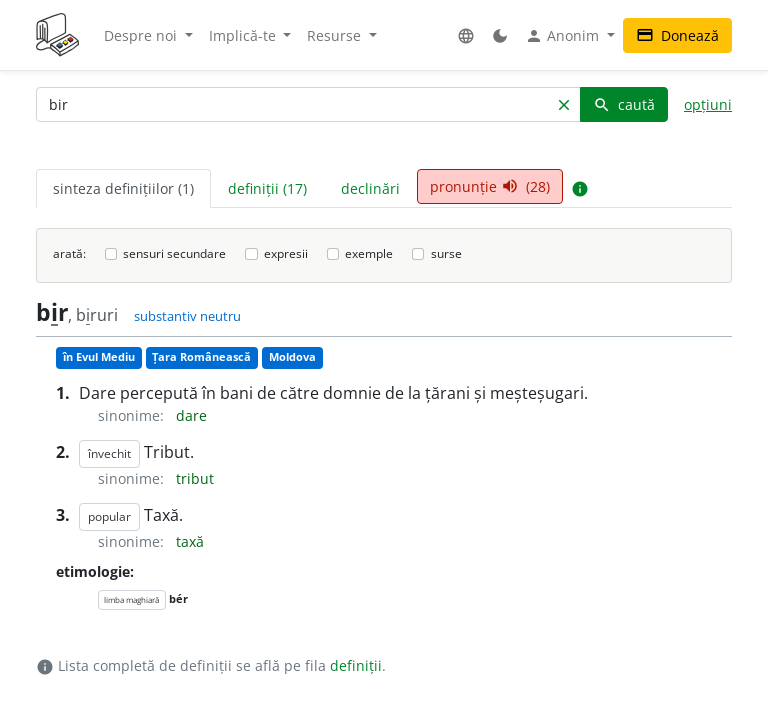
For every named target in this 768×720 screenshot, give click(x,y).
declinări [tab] (370, 188)
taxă (190, 541)
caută (624, 104)
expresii (286, 253)
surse (446, 253)
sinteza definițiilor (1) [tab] (123, 188)
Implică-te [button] (244, 35)
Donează (677, 35)
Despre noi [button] (142, 35)
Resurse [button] (336, 35)
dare (191, 415)
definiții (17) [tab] (267, 188)
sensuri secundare (174, 253)
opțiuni (708, 104)
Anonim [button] (564, 36)
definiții (356, 665)
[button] (466, 35)
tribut (195, 478)
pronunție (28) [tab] (490, 186)
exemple (369, 253)
